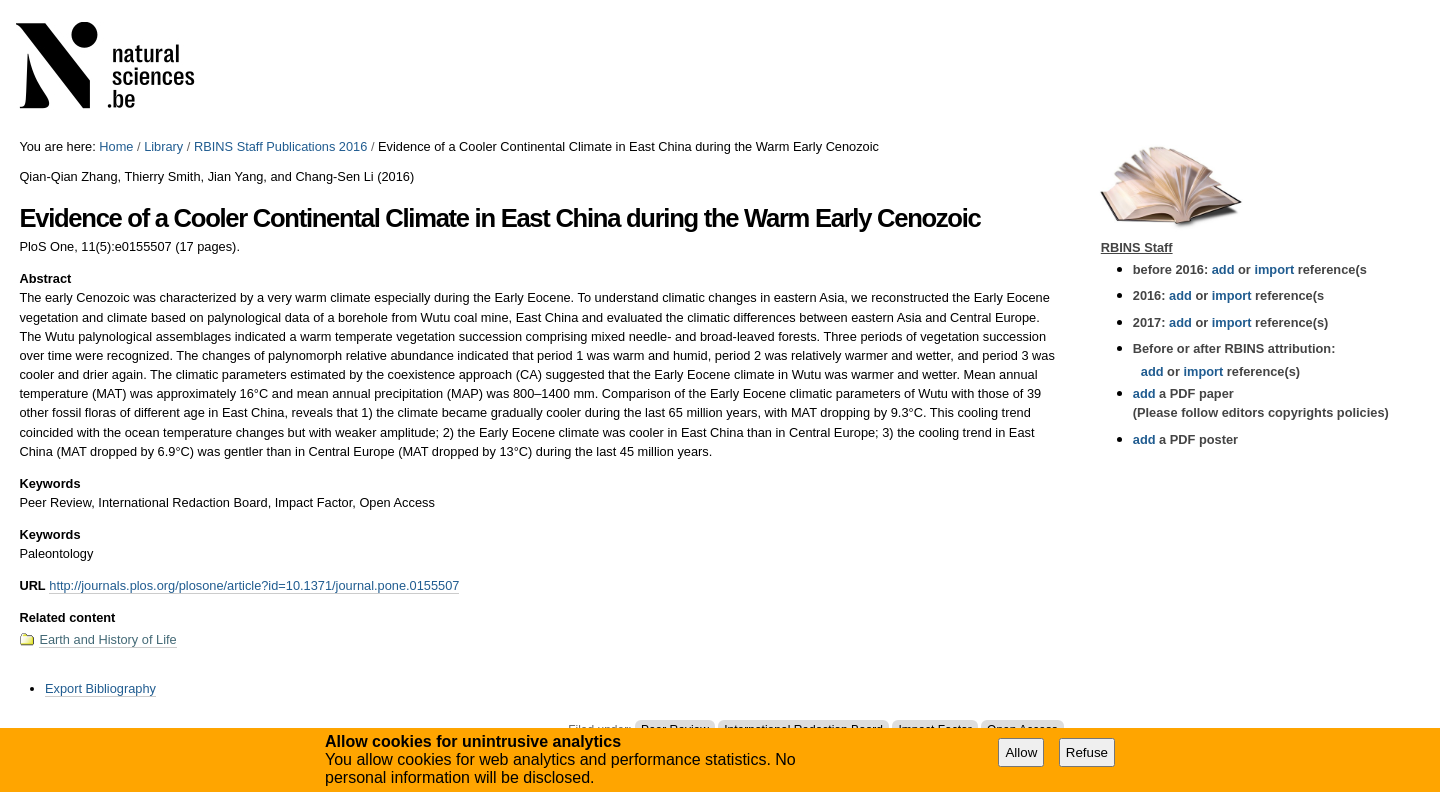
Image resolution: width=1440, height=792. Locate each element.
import (1272, 269)
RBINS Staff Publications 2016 (280, 146)
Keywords (49, 483)
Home (116, 146)
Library (163, 146)
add (1223, 269)
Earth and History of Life (107, 639)
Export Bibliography (100, 688)
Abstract (45, 278)
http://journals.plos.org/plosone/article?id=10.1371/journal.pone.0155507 (254, 585)
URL (32, 585)
